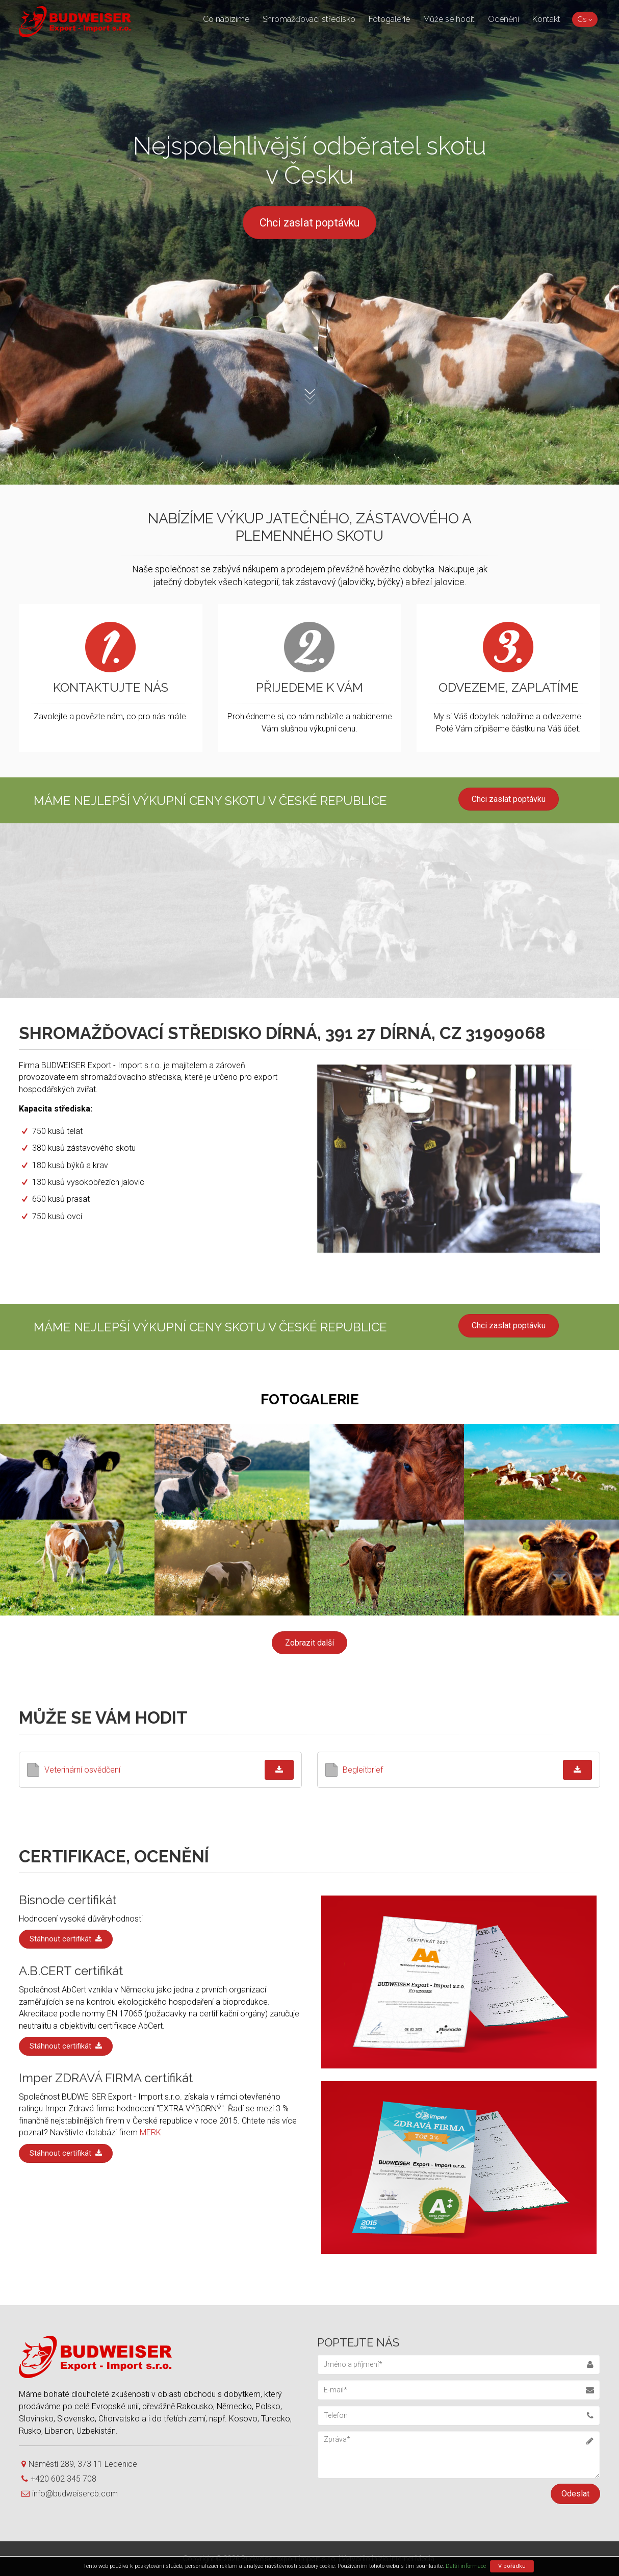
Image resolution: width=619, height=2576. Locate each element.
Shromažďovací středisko (309, 19)
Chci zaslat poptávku (309, 222)
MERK (150, 2132)
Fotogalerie (389, 19)
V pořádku (512, 2566)
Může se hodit (449, 19)
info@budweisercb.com (69, 2493)
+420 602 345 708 (58, 2479)
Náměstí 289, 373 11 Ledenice (79, 2464)
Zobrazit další (309, 1643)
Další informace (466, 2566)
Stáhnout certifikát (66, 1939)
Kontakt (546, 19)
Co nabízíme (226, 19)
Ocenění (503, 19)
